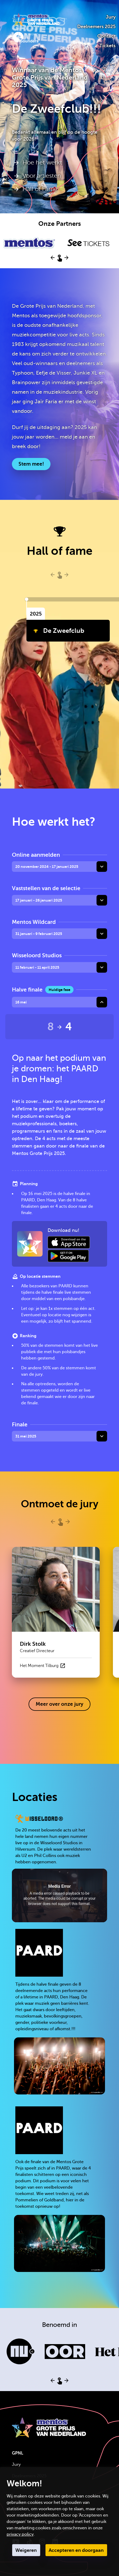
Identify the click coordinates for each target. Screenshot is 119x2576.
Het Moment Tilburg (43, 1666)
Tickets (107, 45)
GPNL (17, 2453)
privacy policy (20, 2534)
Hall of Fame (39, 189)
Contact (106, 36)
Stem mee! (31, 464)
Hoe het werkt (42, 162)
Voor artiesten (41, 175)
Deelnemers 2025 (96, 26)
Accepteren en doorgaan (76, 2550)
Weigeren (26, 2550)
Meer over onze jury (59, 1704)
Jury (111, 17)
